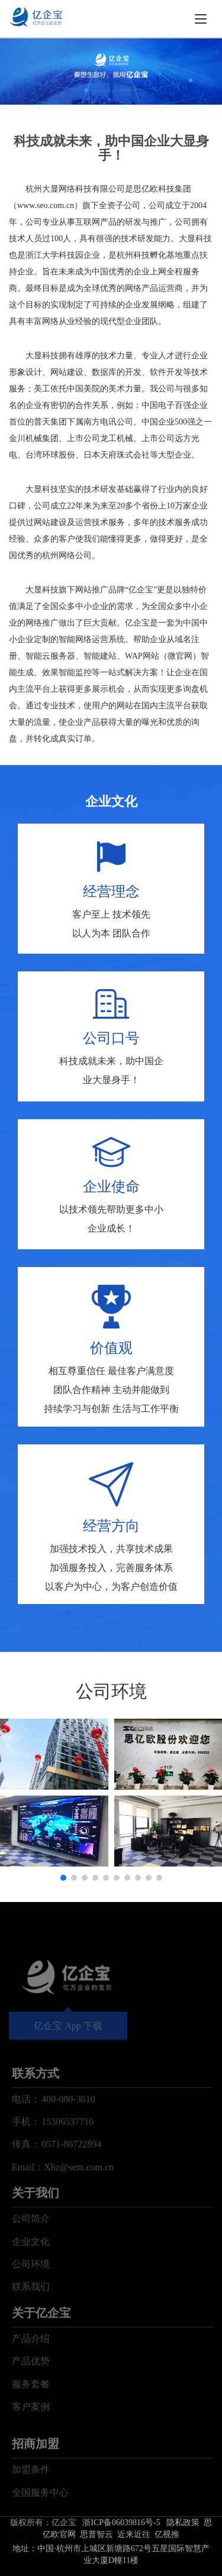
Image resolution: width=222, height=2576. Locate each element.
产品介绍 (31, 2386)
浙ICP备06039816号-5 (121, 2522)
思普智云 (96, 2534)
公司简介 (31, 2266)
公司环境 (31, 2311)
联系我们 (31, 2334)
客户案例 (31, 2454)
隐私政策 (183, 2522)
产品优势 (31, 2408)
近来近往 (133, 2534)
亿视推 (167, 2534)
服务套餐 (31, 2431)
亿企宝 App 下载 (68, 2058)
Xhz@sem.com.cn (79, 2214)
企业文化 (31, 2288)
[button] (63, 1878)
